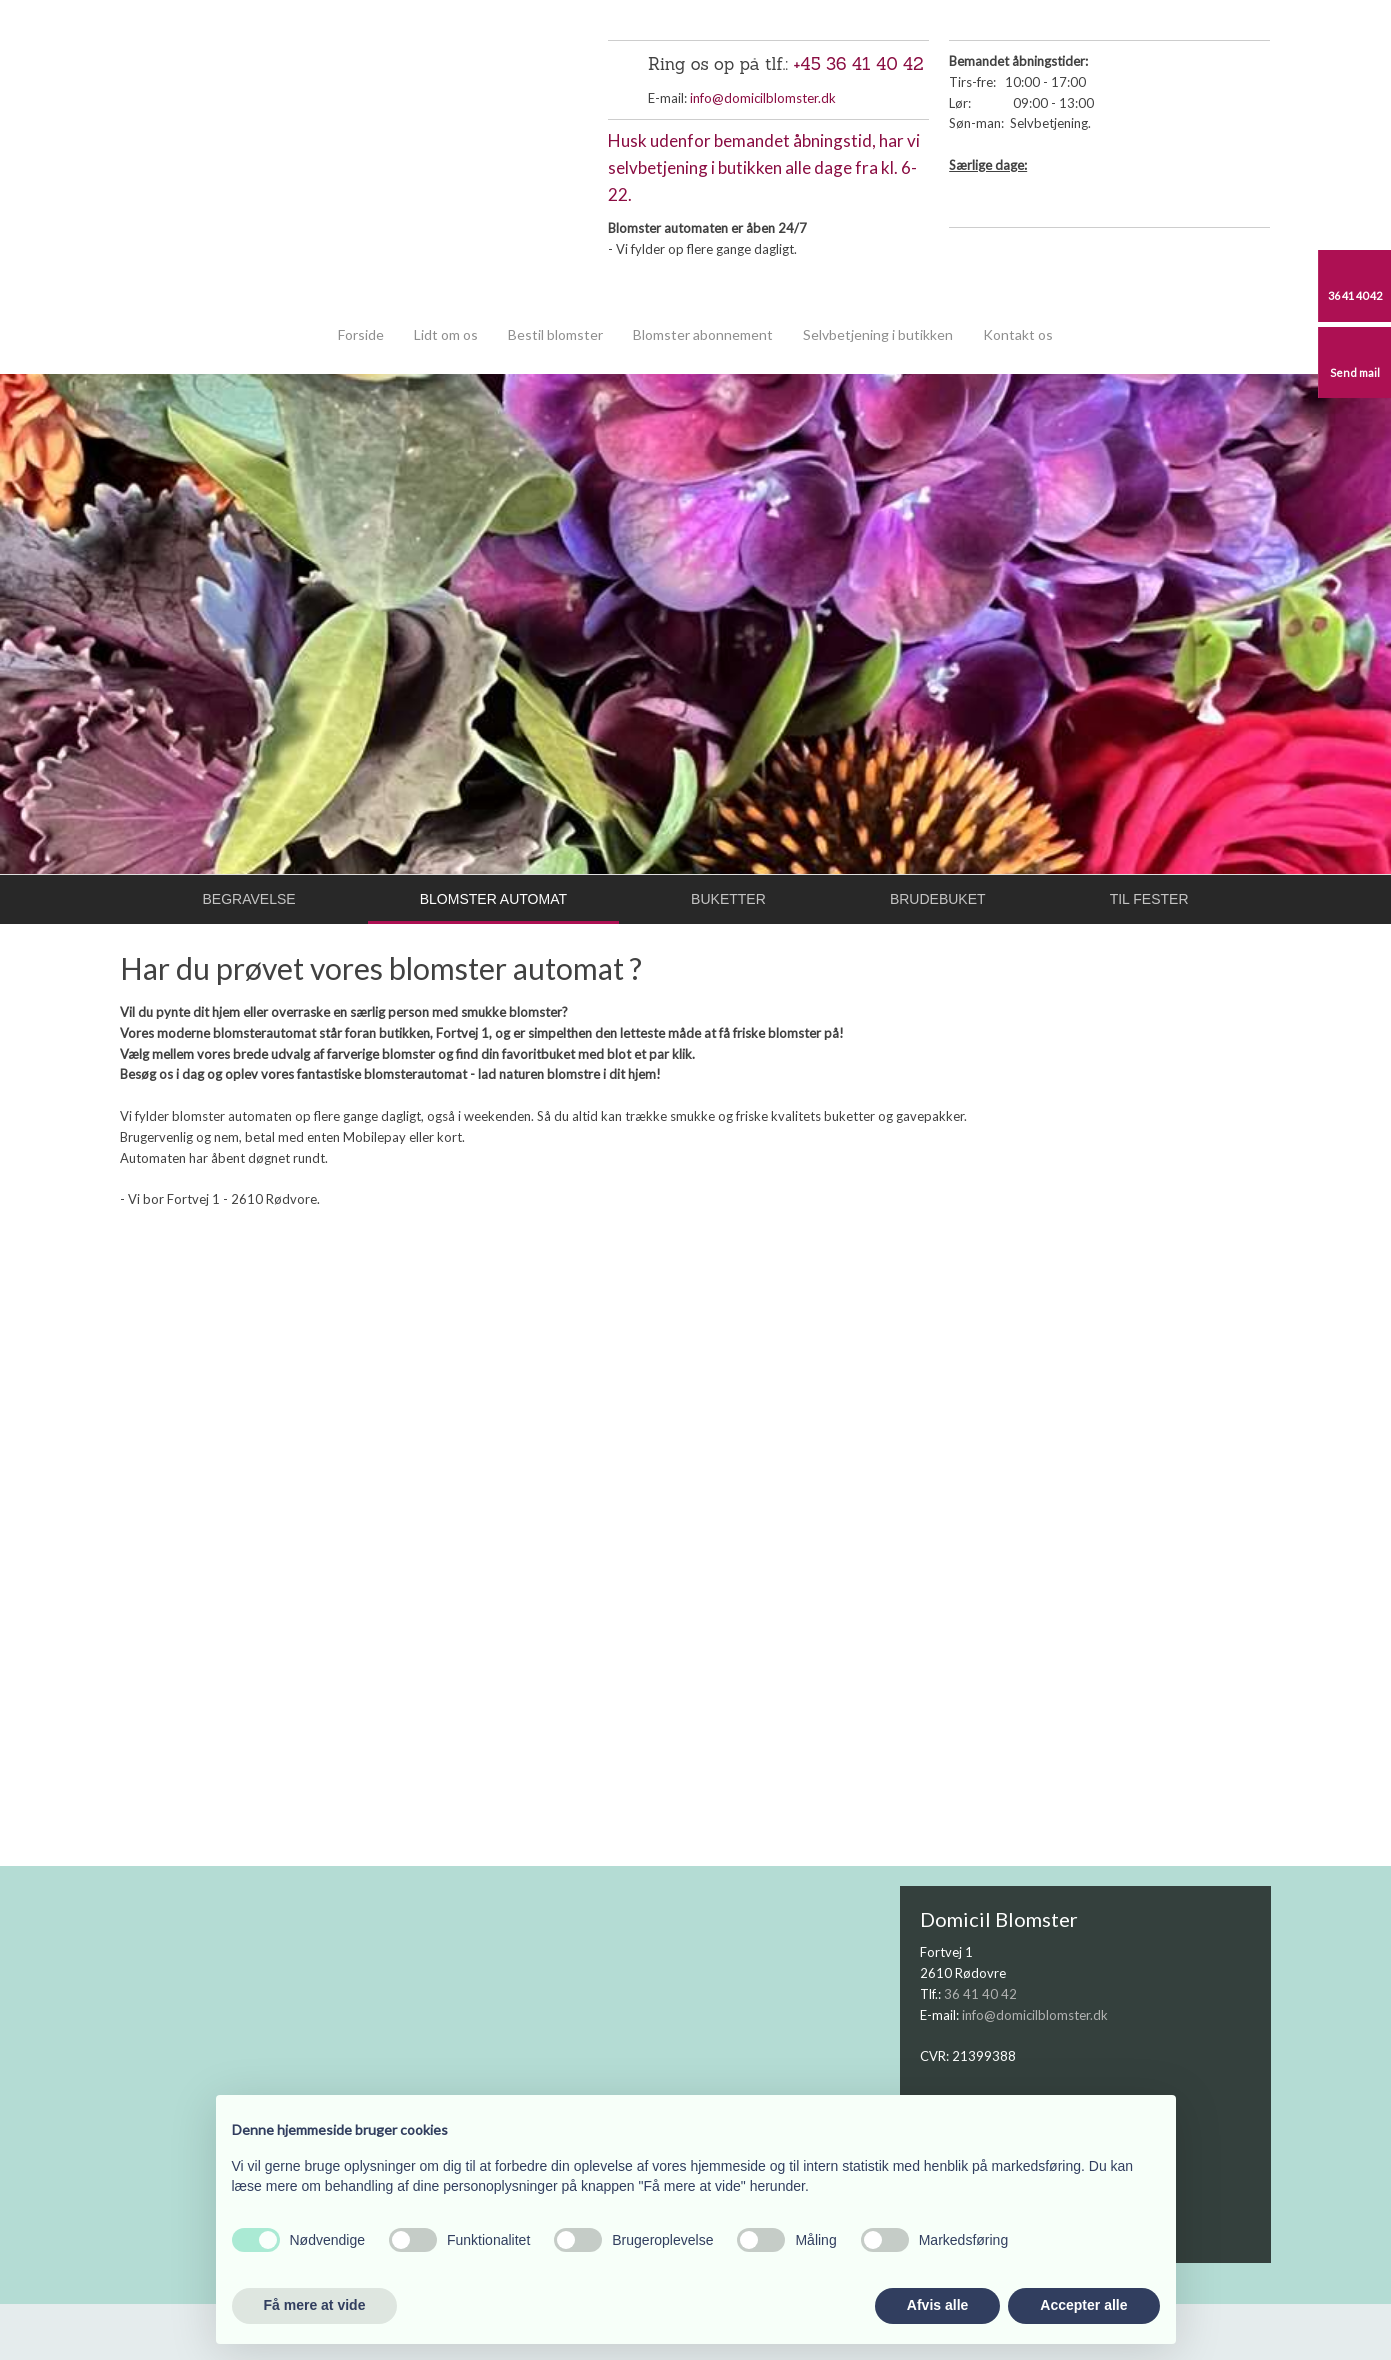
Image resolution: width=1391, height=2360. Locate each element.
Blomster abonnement (703, 334)
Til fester (1149, 899)
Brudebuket (938, 899)
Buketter (728, 899)
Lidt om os (446, 334)
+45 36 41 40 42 (859, 64)
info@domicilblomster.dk (763, 98)
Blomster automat (493, 899)
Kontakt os (1018, 334)
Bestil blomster (555, 334)
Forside (361, 334)
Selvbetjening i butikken (878, 334)
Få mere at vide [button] (315, 2305)
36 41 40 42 (980, 1994)
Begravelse (249, 899)
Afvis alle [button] (937, 2305)
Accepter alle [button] (1083, 2305)
